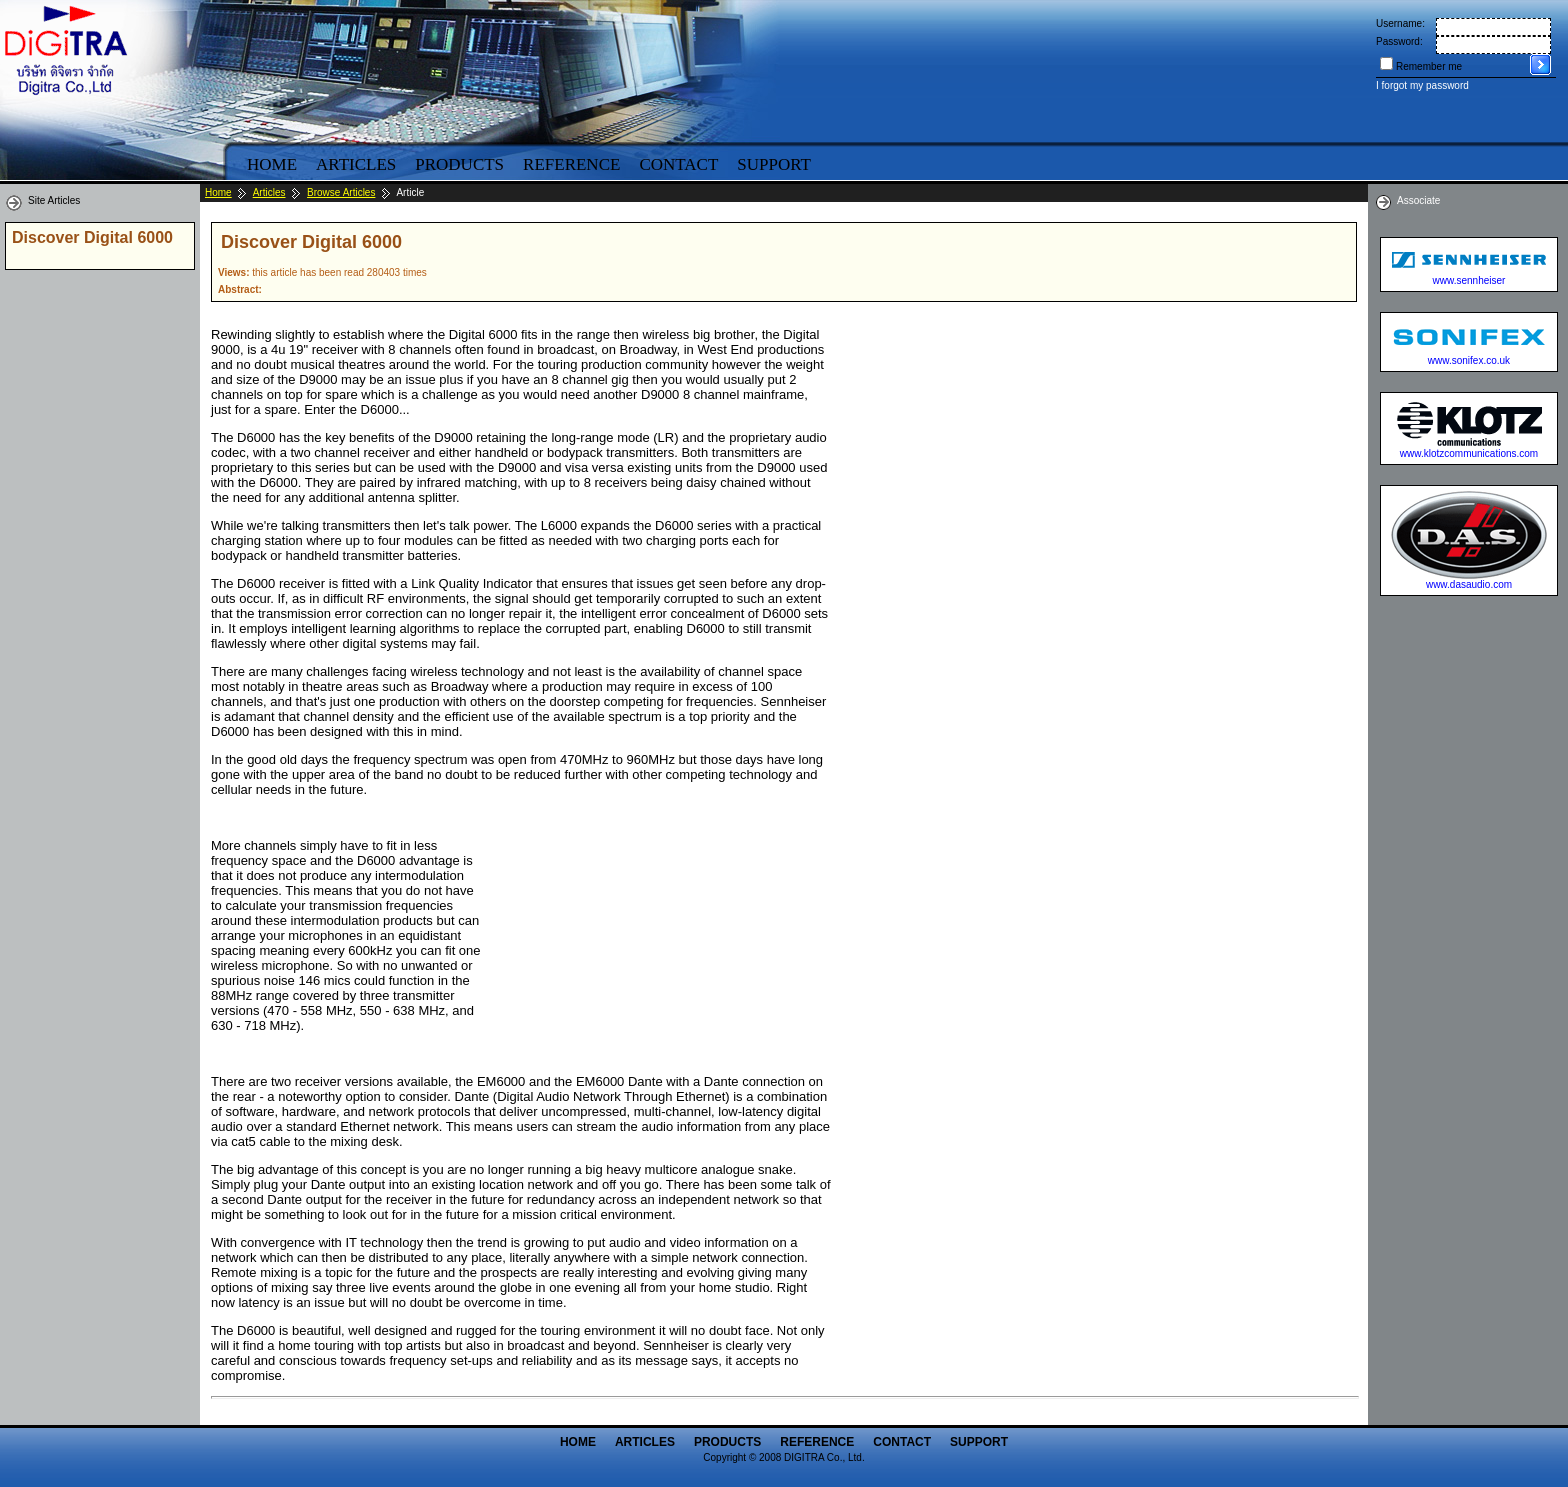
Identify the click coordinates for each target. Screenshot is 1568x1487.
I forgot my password (1422, 85)
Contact (678, 164)
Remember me (1429, 66)
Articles (356, 164)
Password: (1399, 41)
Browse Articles (341, 192)
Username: (1400, 23)
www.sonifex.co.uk (1469, 360)
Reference (571, 164)
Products (459, 164)
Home (272, 164)
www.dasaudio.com (1469, 584)
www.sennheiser (1469, 280)
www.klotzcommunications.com (1469, 453)
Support (774, 164)
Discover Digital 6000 (92, 237)
